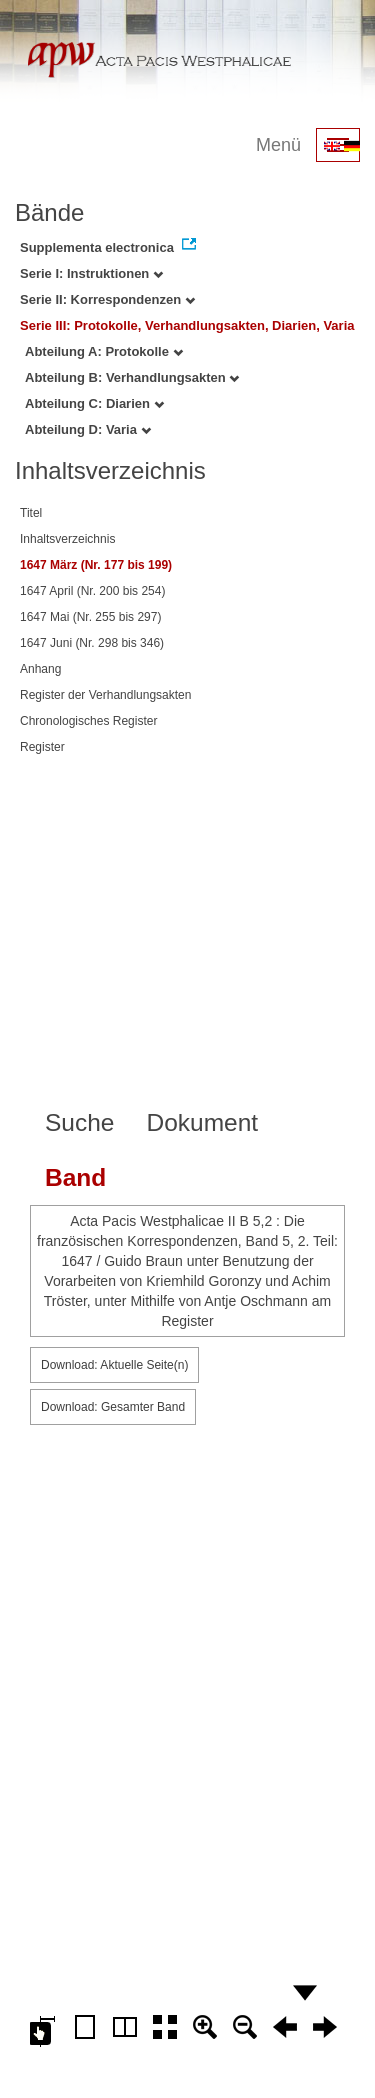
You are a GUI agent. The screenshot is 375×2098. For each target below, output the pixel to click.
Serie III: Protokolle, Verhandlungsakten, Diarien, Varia (187, 325)
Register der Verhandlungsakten (105, 695)
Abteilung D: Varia (88, 429)
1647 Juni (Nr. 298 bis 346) (92, 643)
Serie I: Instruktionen (91, 273)
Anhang (40, 669)
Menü (278, 145)
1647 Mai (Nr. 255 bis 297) (90, 617)
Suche (79, 1122)
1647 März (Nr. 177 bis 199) (96, 565)
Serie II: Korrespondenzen (107, 299)
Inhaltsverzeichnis (67, 539)
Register (42, 747)
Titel (31, 513)
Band (75, 1177)
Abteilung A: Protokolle (104, 351)
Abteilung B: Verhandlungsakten (132, 377)
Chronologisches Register (88, 721)
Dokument (202, 1122)
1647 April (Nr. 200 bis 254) (92, 591)
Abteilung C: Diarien (94, 403)
